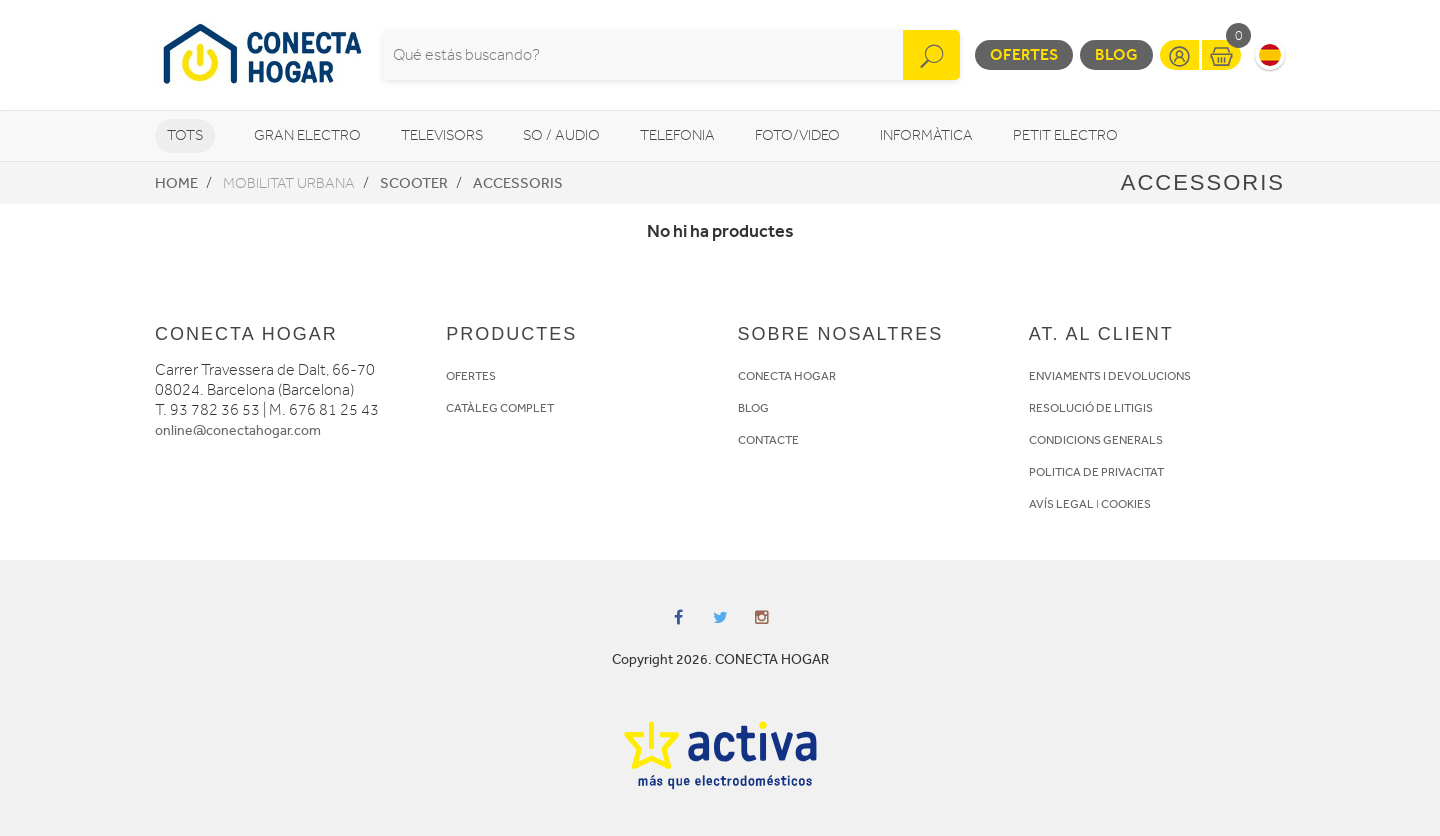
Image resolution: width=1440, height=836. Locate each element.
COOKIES (1126, 504)
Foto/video (797, 135)
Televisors (442, 135)
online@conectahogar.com (238, 430)
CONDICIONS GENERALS (1096, 440)
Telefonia (677, 135)
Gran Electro (307, 135)
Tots (185, 135)
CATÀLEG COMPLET (500, 408)
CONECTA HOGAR (787, 376)
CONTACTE (768, 440)
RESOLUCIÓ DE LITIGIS (1091, 408)
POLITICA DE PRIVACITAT (1096, 472)
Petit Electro (1065, 135)
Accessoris (518, 183)
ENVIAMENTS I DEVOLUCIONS (1110, 376)
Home (176, 183)
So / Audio (561, 135)
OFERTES (471, 376)
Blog (1116, 54)
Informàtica (926, 135)
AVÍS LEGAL (1061, 504)
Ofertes (1024, 54)
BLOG (753, 408)
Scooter (414, 183)
